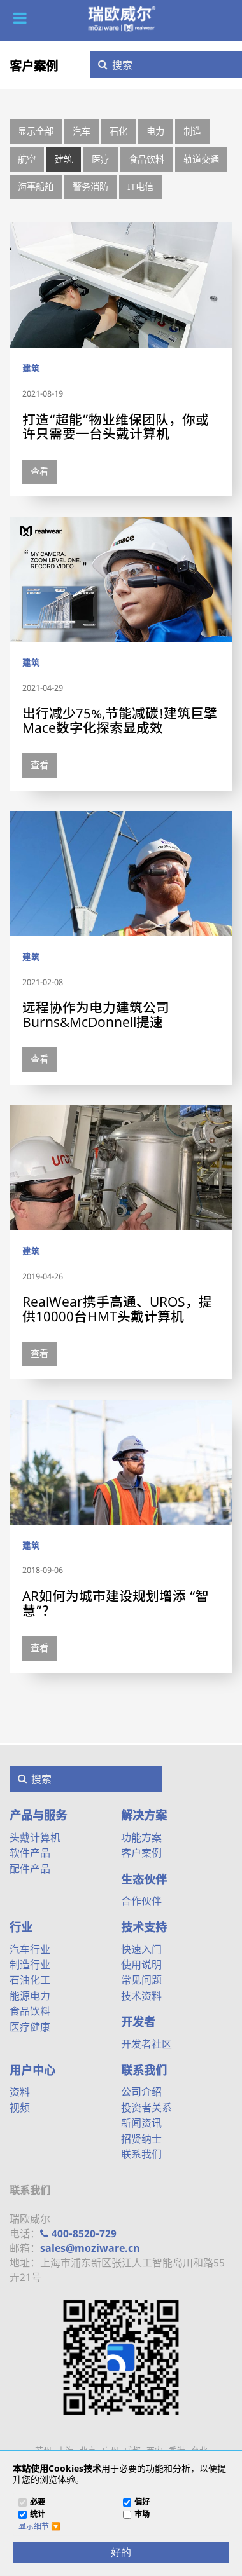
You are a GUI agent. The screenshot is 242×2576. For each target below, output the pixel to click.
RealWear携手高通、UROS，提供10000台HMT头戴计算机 (117, 1309)
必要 (37, 2502)
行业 (21, 1927)
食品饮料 (146, 159)
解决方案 (144, 1815)
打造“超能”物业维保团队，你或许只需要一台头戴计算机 (115, 427)
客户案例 (34, 65)
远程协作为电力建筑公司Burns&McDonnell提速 (95, 1014)
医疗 (101, 159)
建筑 (64, 159)
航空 (27, 159)
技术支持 (144, 1927)
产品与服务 (38, 1815)
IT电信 (140, 187)
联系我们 (144, 2070)
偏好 (142, 2502)
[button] (20, 18)
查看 (39, 471)
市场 (142, 2515)
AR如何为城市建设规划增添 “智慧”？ (115, 1603)
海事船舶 (35, 187)
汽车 (81, 131)
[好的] (121, 2552)
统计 (37, 2515)
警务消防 (90, 187)
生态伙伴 (144, 1879)
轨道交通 (201, 159)
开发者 (138, 2021)
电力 (155, 131)
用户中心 (32, 2070)
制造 (192, 131)
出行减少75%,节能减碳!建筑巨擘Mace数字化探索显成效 (119, 720)
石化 (118, 131)
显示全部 (35, 131)
